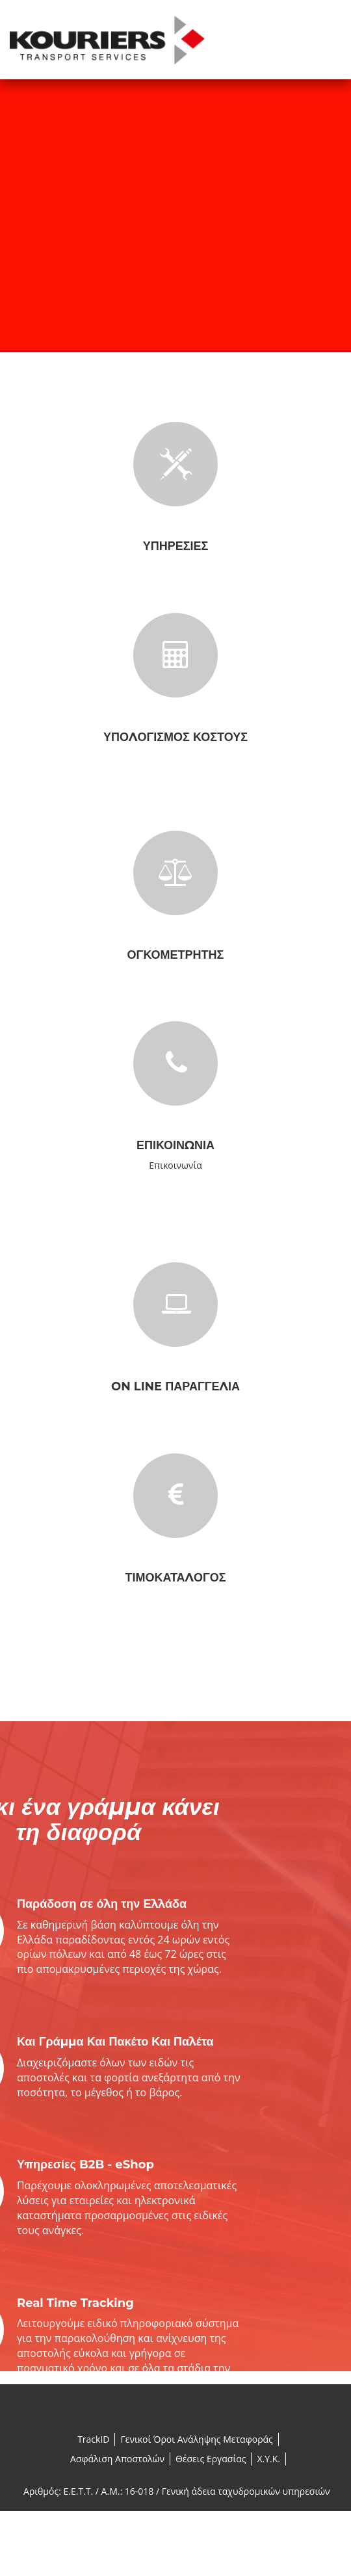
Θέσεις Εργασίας (211, 2458)
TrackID (93, 2439)
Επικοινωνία (175, 1145)
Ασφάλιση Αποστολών (117, 2458)
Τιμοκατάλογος (175, 1577)
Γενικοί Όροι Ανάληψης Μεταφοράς (196, 2439)
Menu (327, 45)
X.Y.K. (268, 2458)
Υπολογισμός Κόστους (175, 737)
